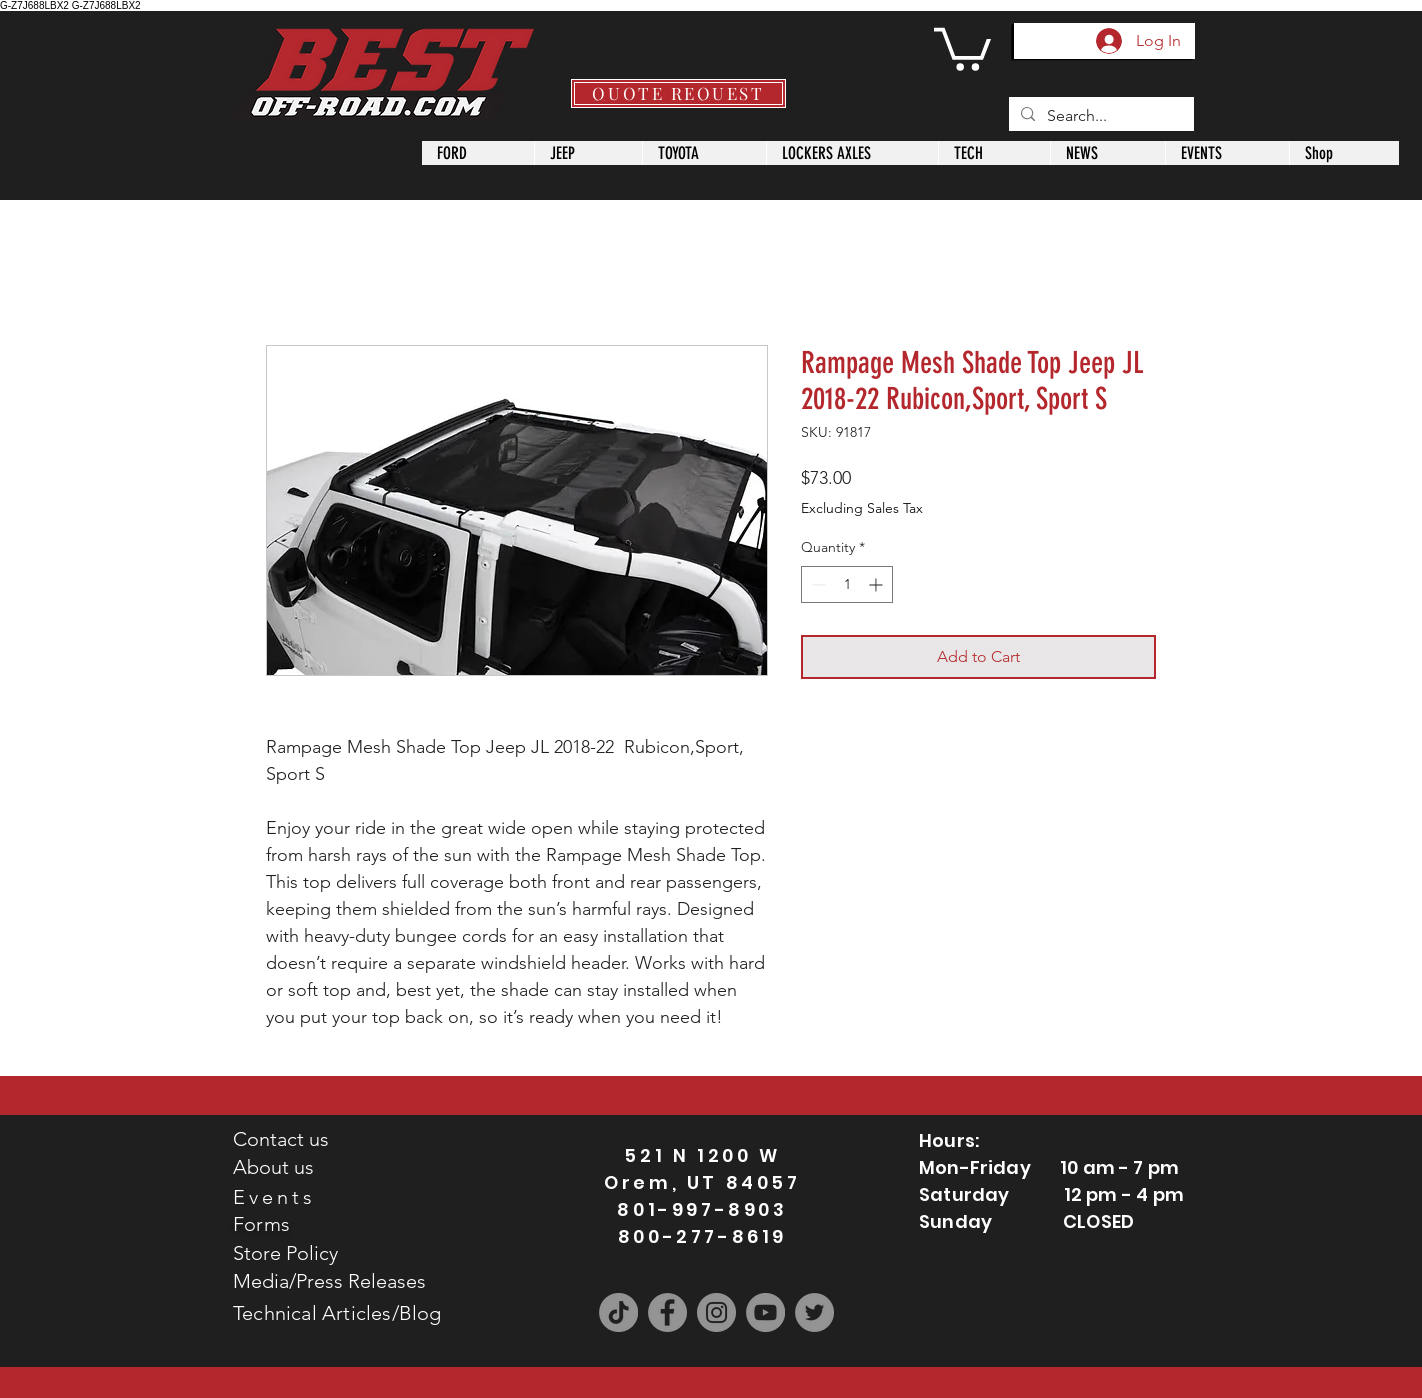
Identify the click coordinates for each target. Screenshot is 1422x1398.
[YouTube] (765, 1312)
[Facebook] (667, 1312)
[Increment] (877, 584)
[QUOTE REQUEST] (678, 93)
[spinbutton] (847, 584)
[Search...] (1099, 116)
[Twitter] (814, 1312)
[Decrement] (816, 584)
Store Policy (285, 1253)
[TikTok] (618, 1312)
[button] (962, 47)
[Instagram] (716, 1312)
